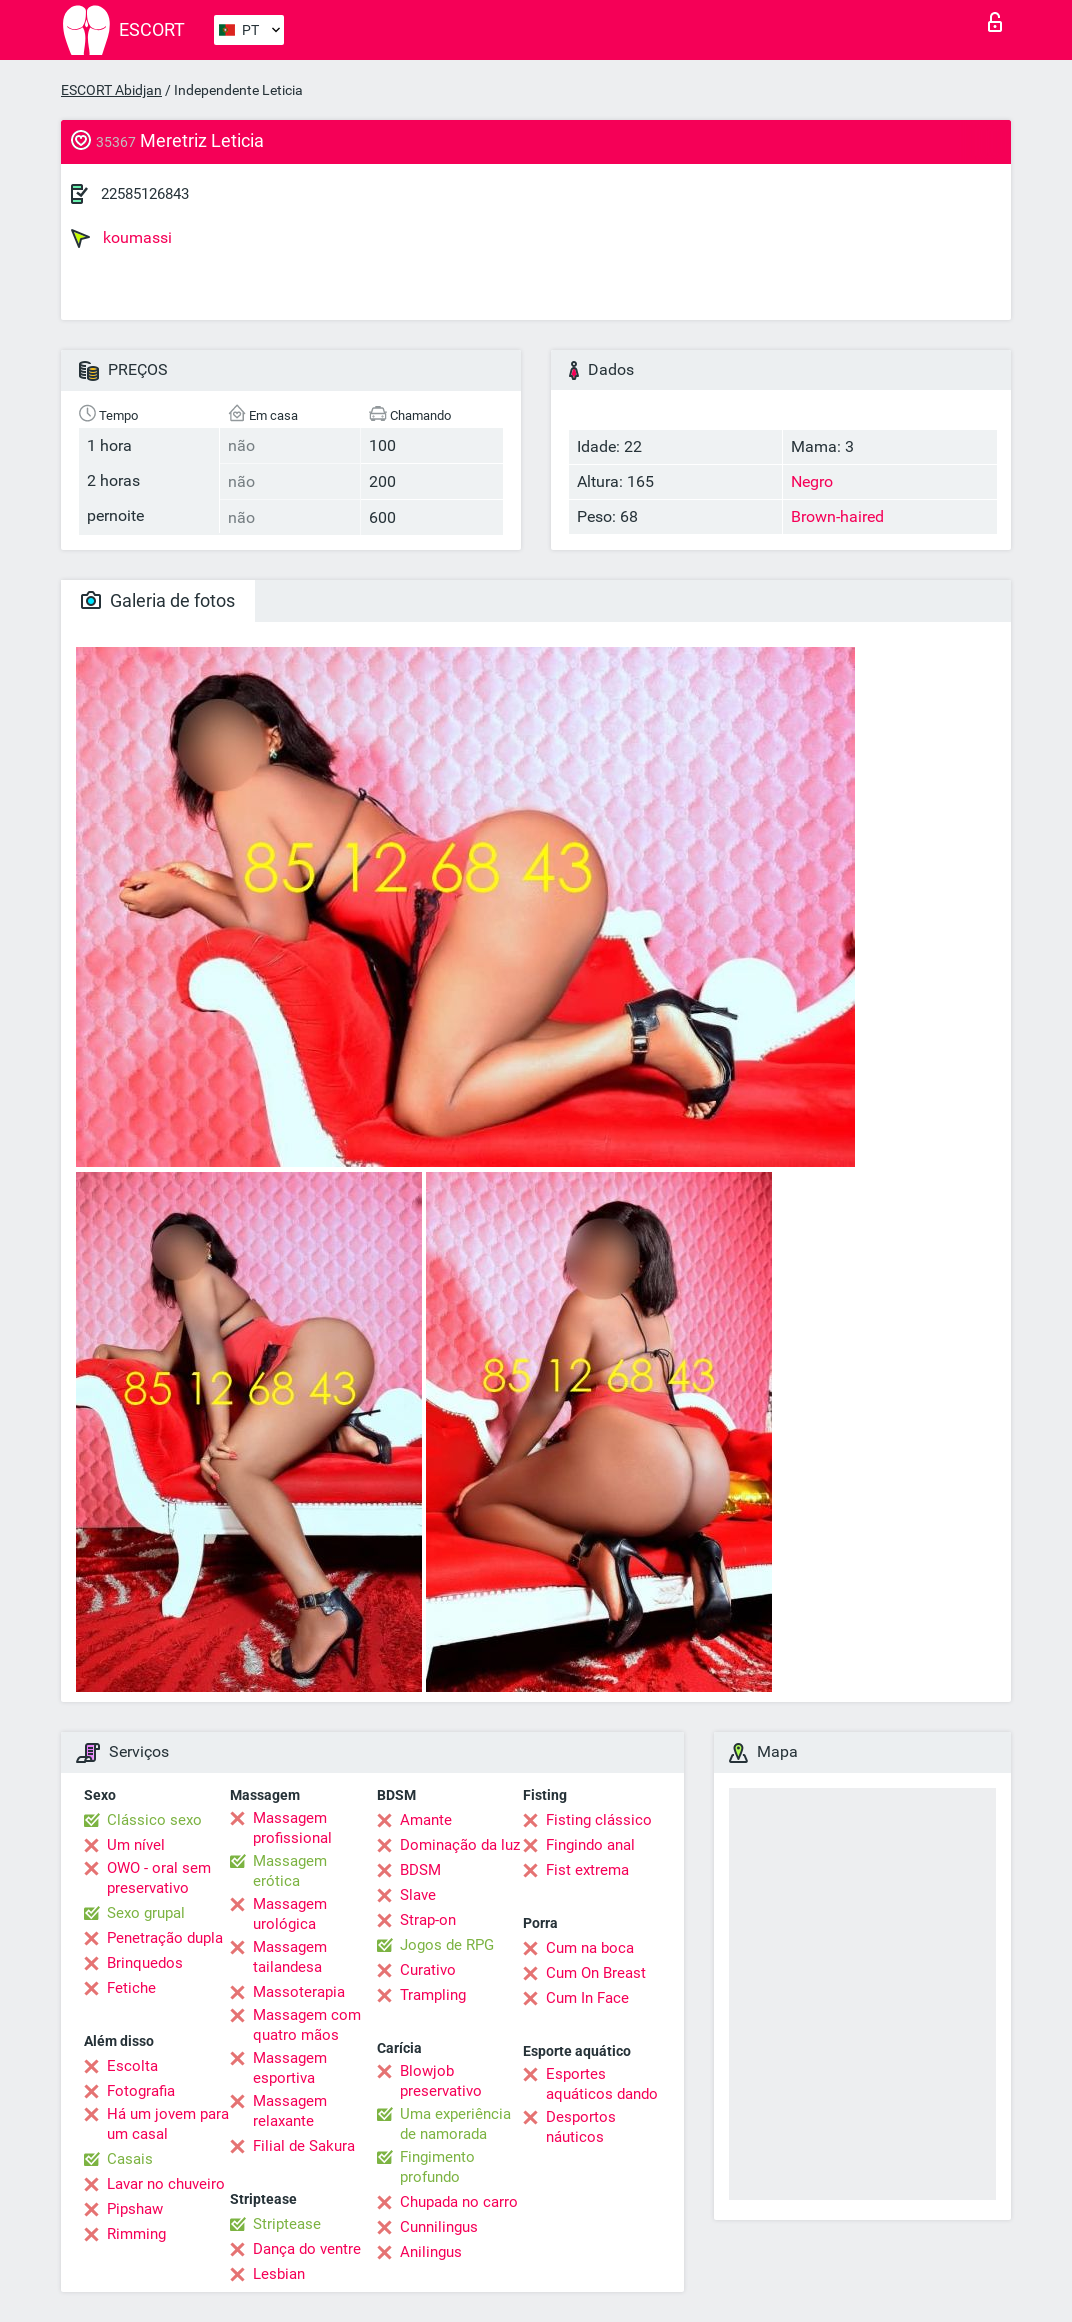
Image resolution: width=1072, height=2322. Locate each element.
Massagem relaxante (290, 2111)
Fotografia (141, 2091)
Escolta (132, 2066)
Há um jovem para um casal (168, 2124)
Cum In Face (587, 1998)
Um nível (136, 1845)
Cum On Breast (596, 1973)
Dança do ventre (307, 2249)
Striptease (287, 2224)
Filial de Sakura (304, 2146)
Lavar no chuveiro (166, 2184)
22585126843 (145, 194)
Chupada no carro (459, 2202)
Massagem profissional (292, 1828)
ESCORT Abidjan (111, 90)
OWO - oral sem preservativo (159, 1878)
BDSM (420, 1870)
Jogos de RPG (447, 1945)
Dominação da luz (460, 1845)
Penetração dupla (165, 1938)
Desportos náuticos (581, 2127)
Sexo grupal (146, 1913)
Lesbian (279, 2274)
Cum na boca (590, 1948)
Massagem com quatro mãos (307, 2025)
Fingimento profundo (437, 2167)
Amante (426, 1820)
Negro (812, 481)
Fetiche (131, 1988)
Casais (130, 2159)
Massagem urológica (290, 1914)
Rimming (136, 2234)
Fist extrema (587, 1870)
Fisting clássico (599, 1820)
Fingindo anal (590, 1845)
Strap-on (428, 1920)
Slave (418, 1895)
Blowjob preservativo (441, 2081)
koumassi (121, 238)
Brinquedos (145, 1963)
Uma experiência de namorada (455, 2124)
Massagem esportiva (290, 2068)
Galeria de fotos (158, 600)
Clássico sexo (154, 1820)
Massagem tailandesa (290, 1957)
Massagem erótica (290, 1871)
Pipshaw (135, 2209)
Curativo (428, 1970)
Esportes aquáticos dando (602, 2084)
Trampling (433, 1995)
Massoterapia (299, 1992)
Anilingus (431, 2252)
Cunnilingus (439, 2227)
